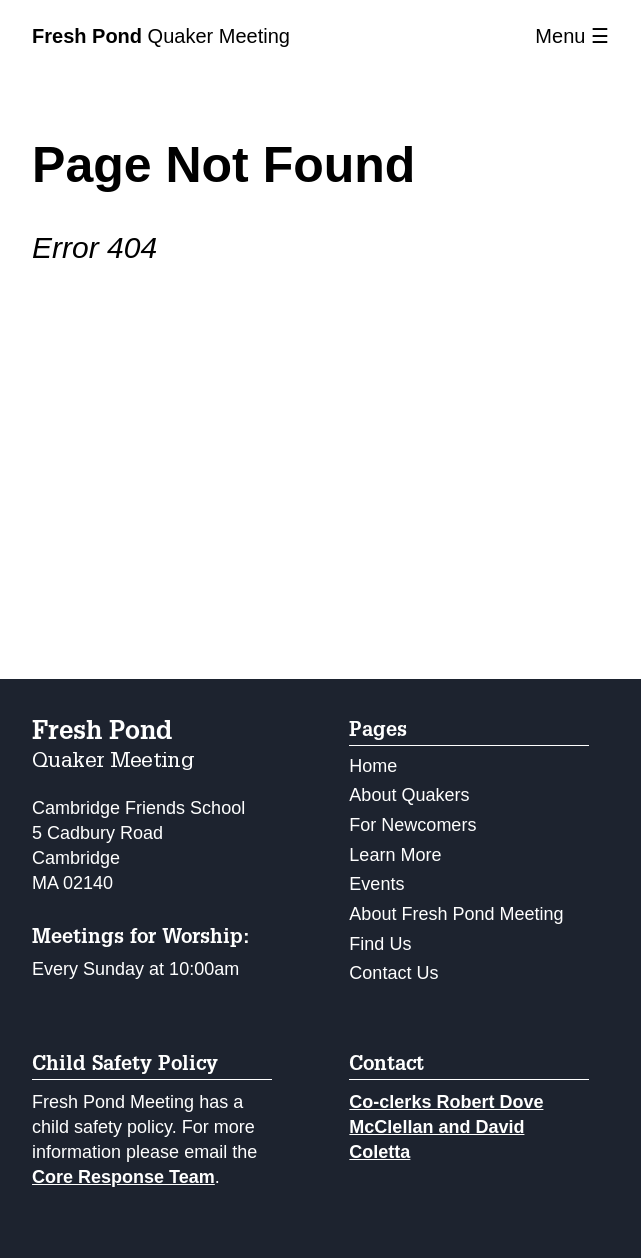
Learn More (395, 855)
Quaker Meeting (161, 36)
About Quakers (409, 795)
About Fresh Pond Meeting (456, 914)
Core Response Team (123, 1177)
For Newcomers (412, 825)
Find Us (380, 944)
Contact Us (393, 973)
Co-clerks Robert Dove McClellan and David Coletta (446, 1127)
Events (376, 884)
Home (373, 766)
